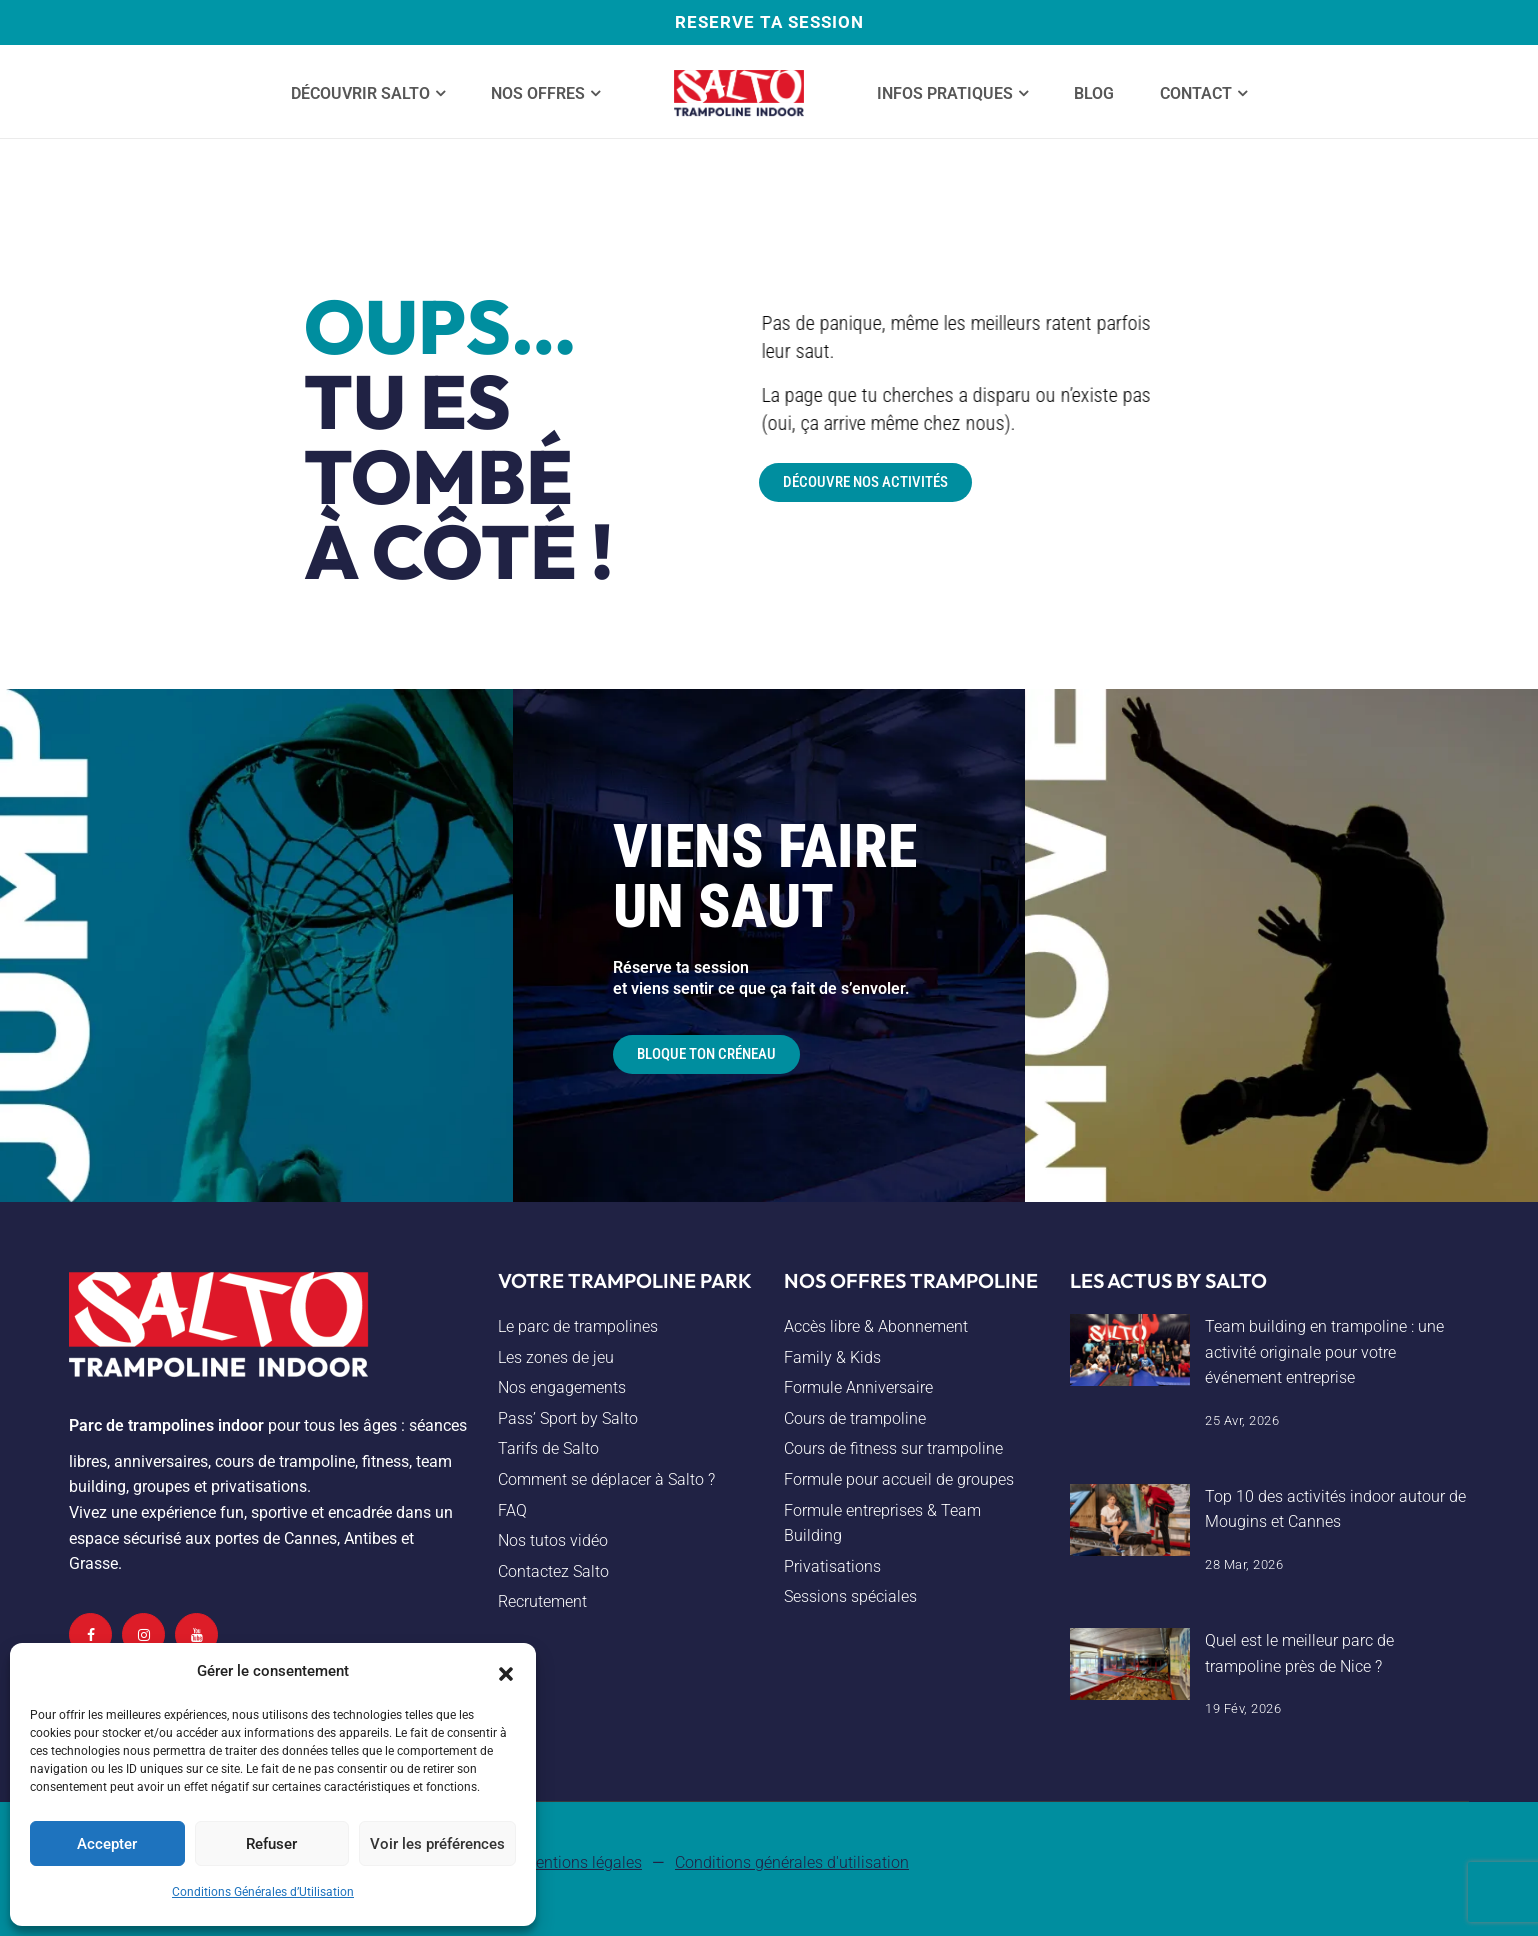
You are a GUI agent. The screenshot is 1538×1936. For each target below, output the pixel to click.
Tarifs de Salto (548, 1448)
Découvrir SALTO (360, 93)
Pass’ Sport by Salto (568, 1418)
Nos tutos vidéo (553, 1540)
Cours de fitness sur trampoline (893, 1448)
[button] (506, 1672)
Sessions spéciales (850, 1596)
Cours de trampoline (855, 1418)
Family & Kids (832, 1357)
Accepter (107, 1844)
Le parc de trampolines (578, 1326)
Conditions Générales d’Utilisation (263, 1892)
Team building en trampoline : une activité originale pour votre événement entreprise (1324, 1352)
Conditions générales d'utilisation (792, 1862)
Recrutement (542, 1601)
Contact (1196, 93)
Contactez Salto (553, 1571)
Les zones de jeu (556, 1357)
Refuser (271, 1844)
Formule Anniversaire (858, 1387)
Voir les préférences (437, 1844)
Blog (1094, 93)
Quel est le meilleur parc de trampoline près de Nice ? (1299, 1653)
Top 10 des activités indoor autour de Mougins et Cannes (1335, 1509)
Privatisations (832, 1566)
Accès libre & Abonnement (876, 1326)
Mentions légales (582, 1862)
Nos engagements (562, 1387)
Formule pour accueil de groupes (899, 1479)
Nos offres (538, 93)
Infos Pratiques (945, 93)
